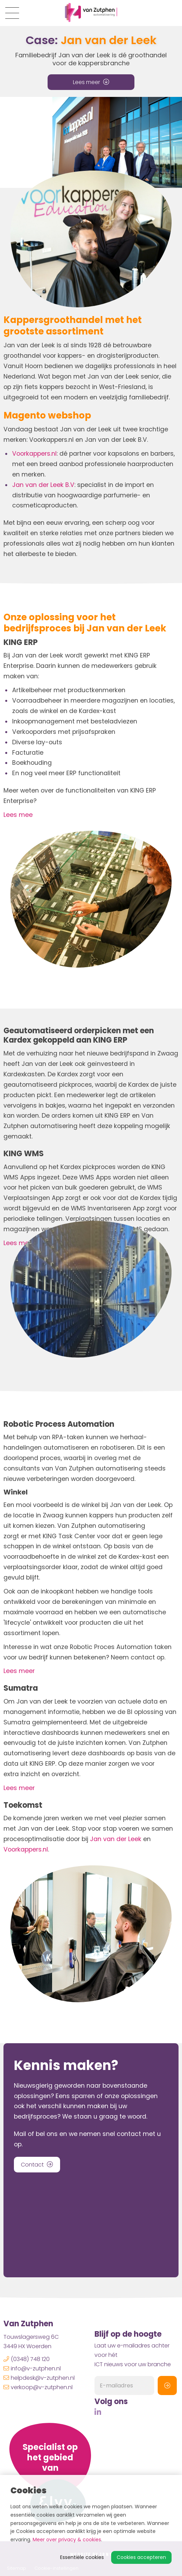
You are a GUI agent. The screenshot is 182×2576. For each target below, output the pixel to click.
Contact (37, 2165)
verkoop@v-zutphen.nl (38, 2387)
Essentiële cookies (82, 2557)
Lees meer (91, 82)
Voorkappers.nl (34, 453)
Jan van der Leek (115, 1839)
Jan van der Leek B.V (43, 485)
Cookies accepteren (141, 2557)
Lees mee (18, 815)
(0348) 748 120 (26, 2359)
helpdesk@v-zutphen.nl (39, 2378)
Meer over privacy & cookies (67, 2539)
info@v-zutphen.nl (32, 2368)
